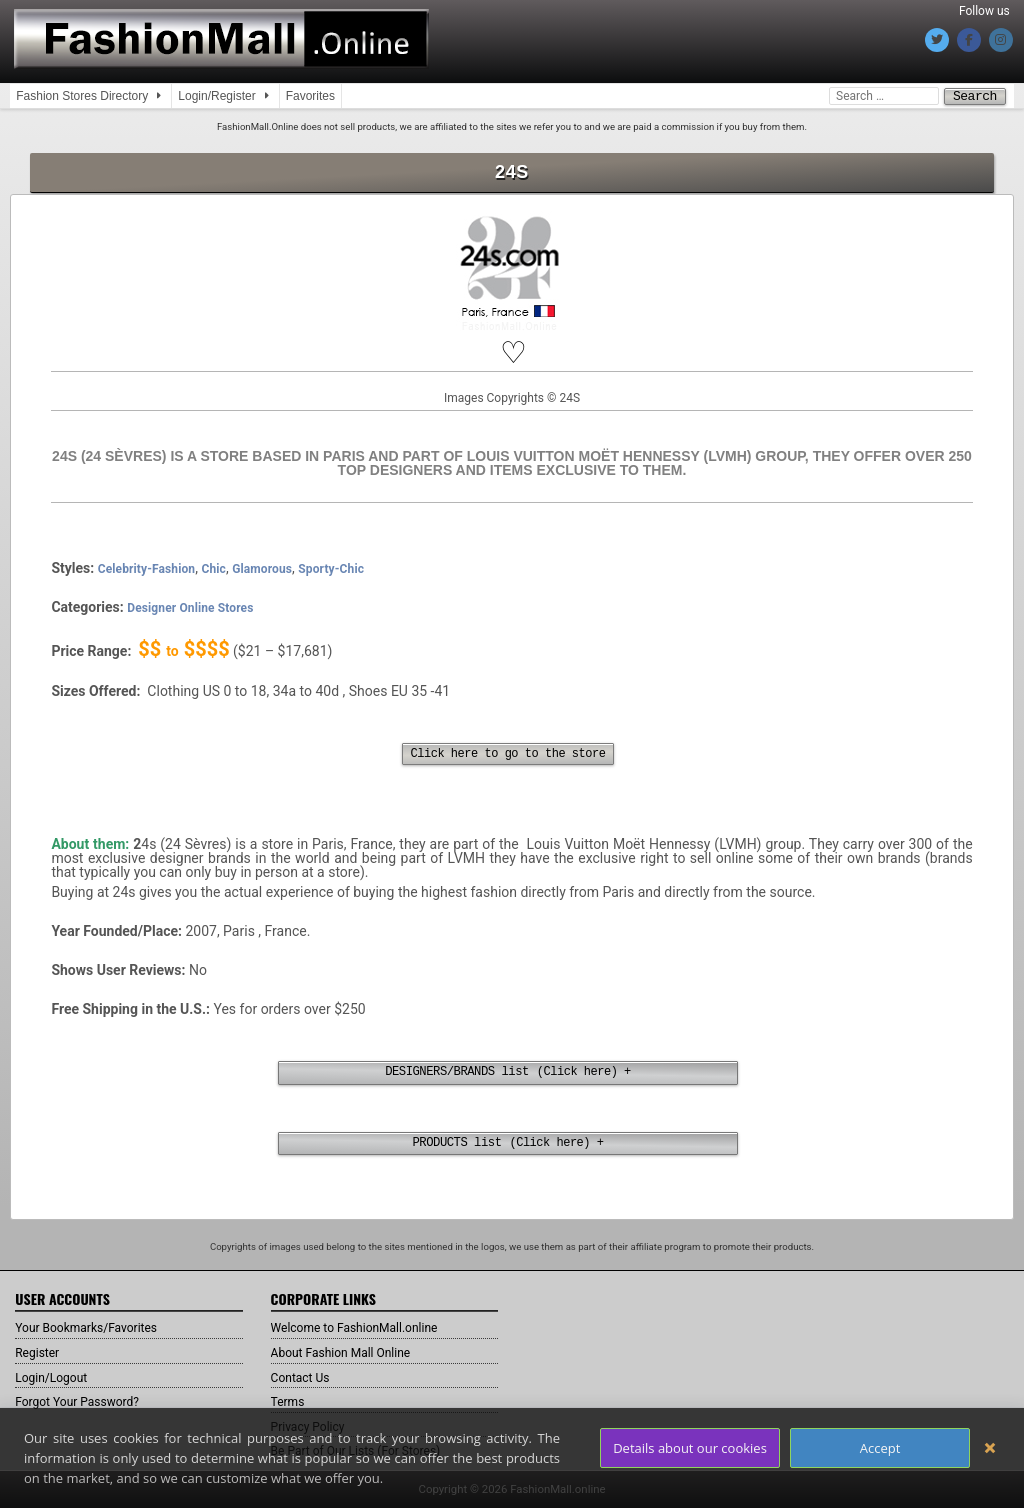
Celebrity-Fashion (147, 568)
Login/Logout (57, 1377)
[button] (512, 352)
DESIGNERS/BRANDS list (457, 1072)
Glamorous (262, 568)
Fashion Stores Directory (82, 96)
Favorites (310, 96)
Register (40, 1353)
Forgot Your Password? (87, 1402)
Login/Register (216, 96)
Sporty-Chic (331, 568)
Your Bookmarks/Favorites (97, 1328)
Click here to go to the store (507, 753)
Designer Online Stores (190, 607)
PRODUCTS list (457, 1144)
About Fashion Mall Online (352, 1353)
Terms (290, 1402)
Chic (213, 568)
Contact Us (305, 1377)
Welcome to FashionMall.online (368, 1328)
